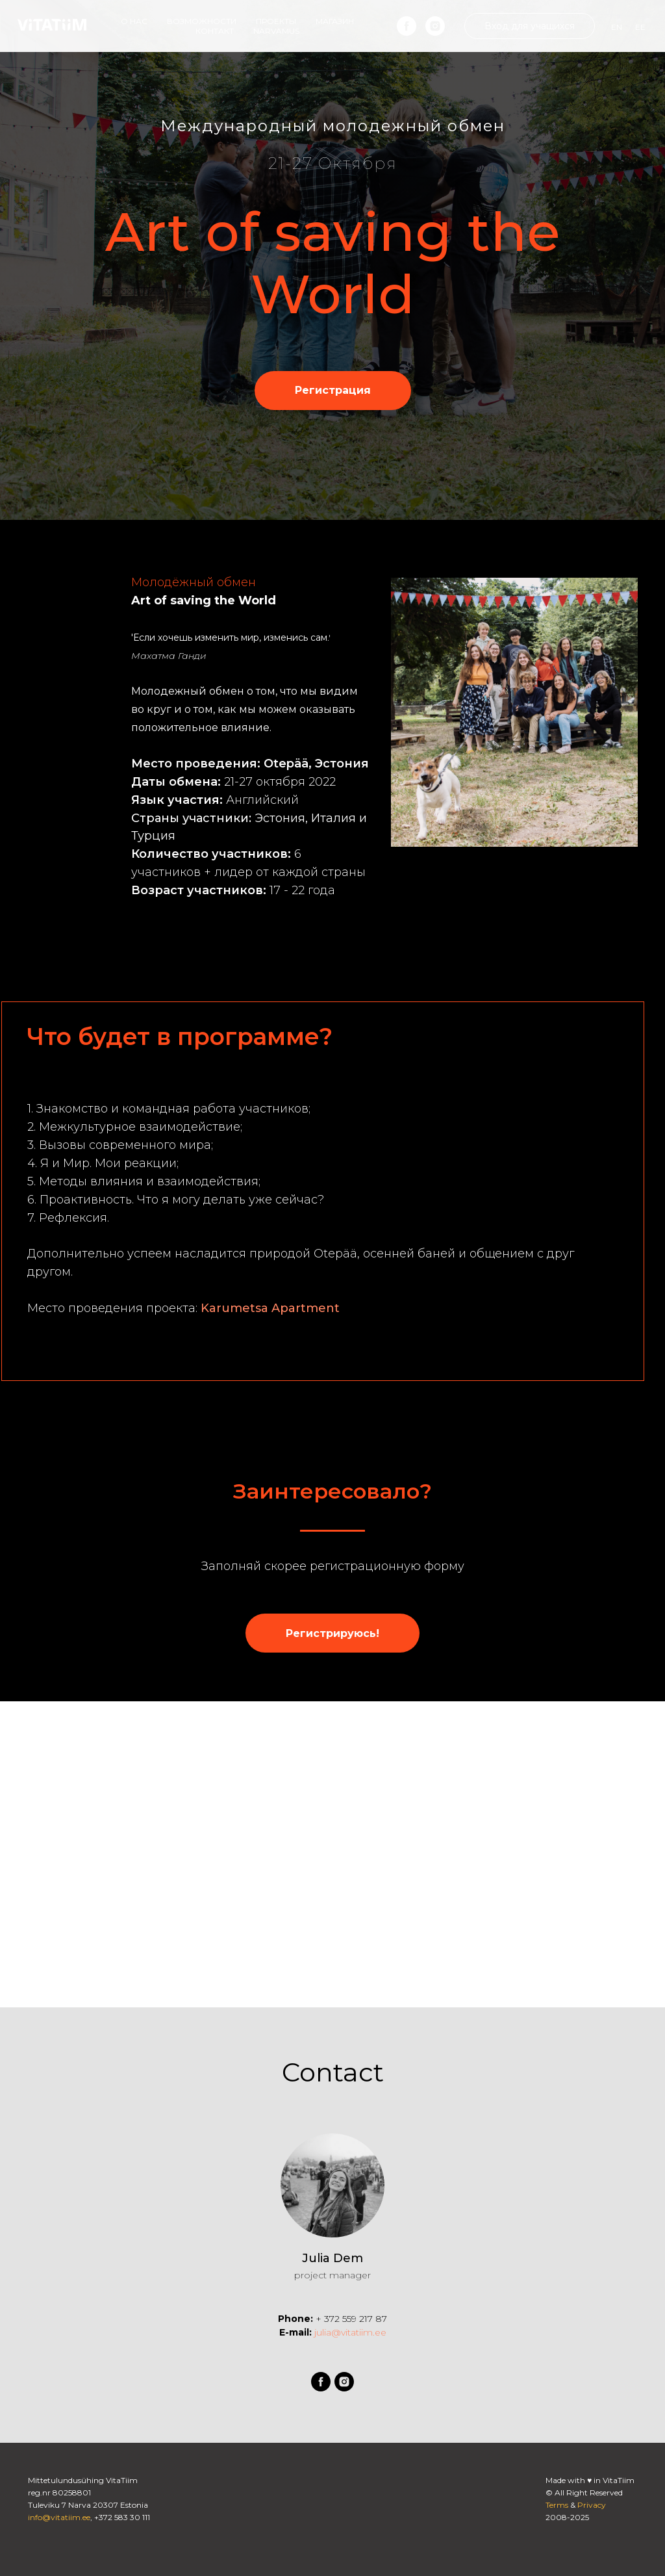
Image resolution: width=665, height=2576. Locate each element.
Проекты (276, 21)
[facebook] (406, 26)
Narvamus (276, 31)
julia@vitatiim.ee (349, 2332)
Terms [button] (557, 2505)
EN (616, 27)
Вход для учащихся (529, 26)
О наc (134, 21)
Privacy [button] (591, 2505)
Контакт (214, 31)
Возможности (201, 21)
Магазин (335, 21)
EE (640, 27)
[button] (333, 390)
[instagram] (435, 26)
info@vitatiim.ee (59, 2517)
